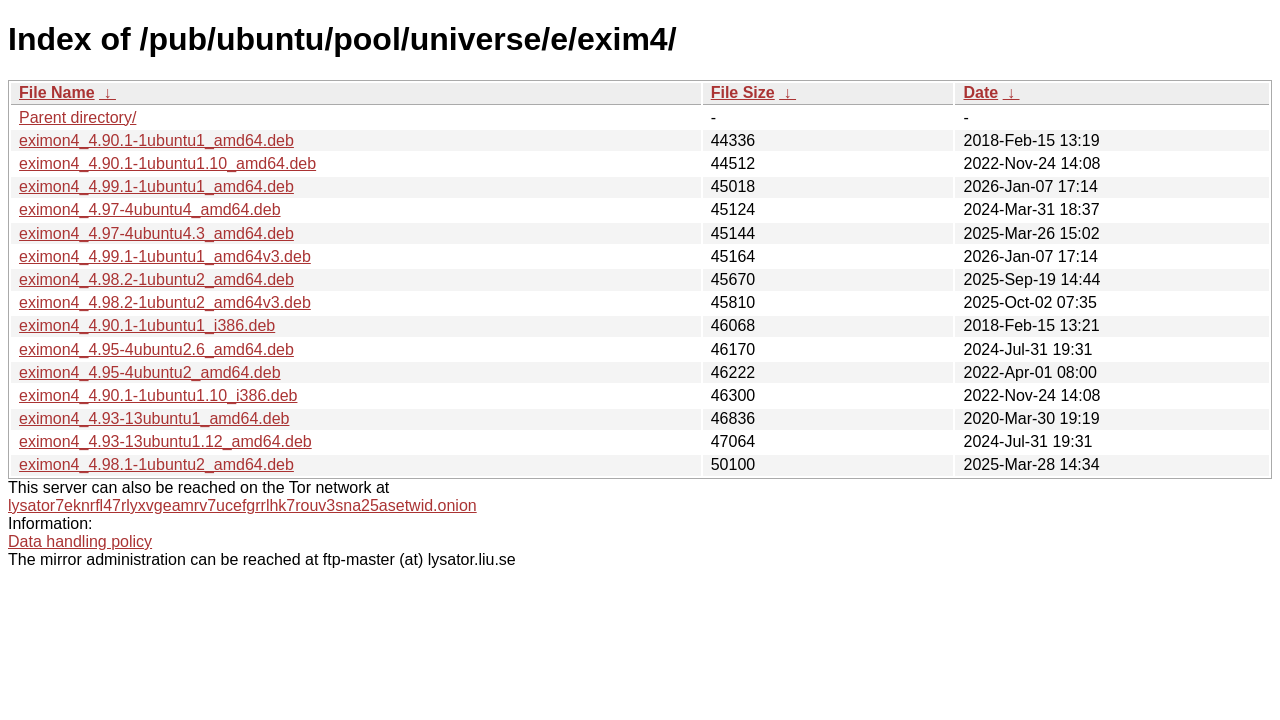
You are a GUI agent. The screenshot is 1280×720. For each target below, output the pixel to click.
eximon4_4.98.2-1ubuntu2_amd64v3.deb (165, 302)
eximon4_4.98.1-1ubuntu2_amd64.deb (156, 464)
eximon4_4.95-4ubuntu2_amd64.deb (150, 372)
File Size (743, 92)
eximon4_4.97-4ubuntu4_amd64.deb (150, 209)
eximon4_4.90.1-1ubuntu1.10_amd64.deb (167, 163)
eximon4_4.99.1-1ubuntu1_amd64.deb (156, 186)
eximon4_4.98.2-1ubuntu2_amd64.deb (156, 279)
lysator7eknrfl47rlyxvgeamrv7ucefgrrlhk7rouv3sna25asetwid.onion (242, 505)
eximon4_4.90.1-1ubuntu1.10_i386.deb (158, 395)
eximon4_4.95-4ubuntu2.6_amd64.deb (156, 349)
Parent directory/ (77, 117)
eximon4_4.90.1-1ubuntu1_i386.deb (147, 325)
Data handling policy (80, 541)
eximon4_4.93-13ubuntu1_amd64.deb (154, 418)
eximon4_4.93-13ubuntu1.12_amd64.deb (165, 441)
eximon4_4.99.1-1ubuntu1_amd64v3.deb (165, 256)
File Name (57, 92)
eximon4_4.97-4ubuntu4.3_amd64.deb (156, 233)
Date (980, 92)
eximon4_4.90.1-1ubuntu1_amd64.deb (156, 140)
